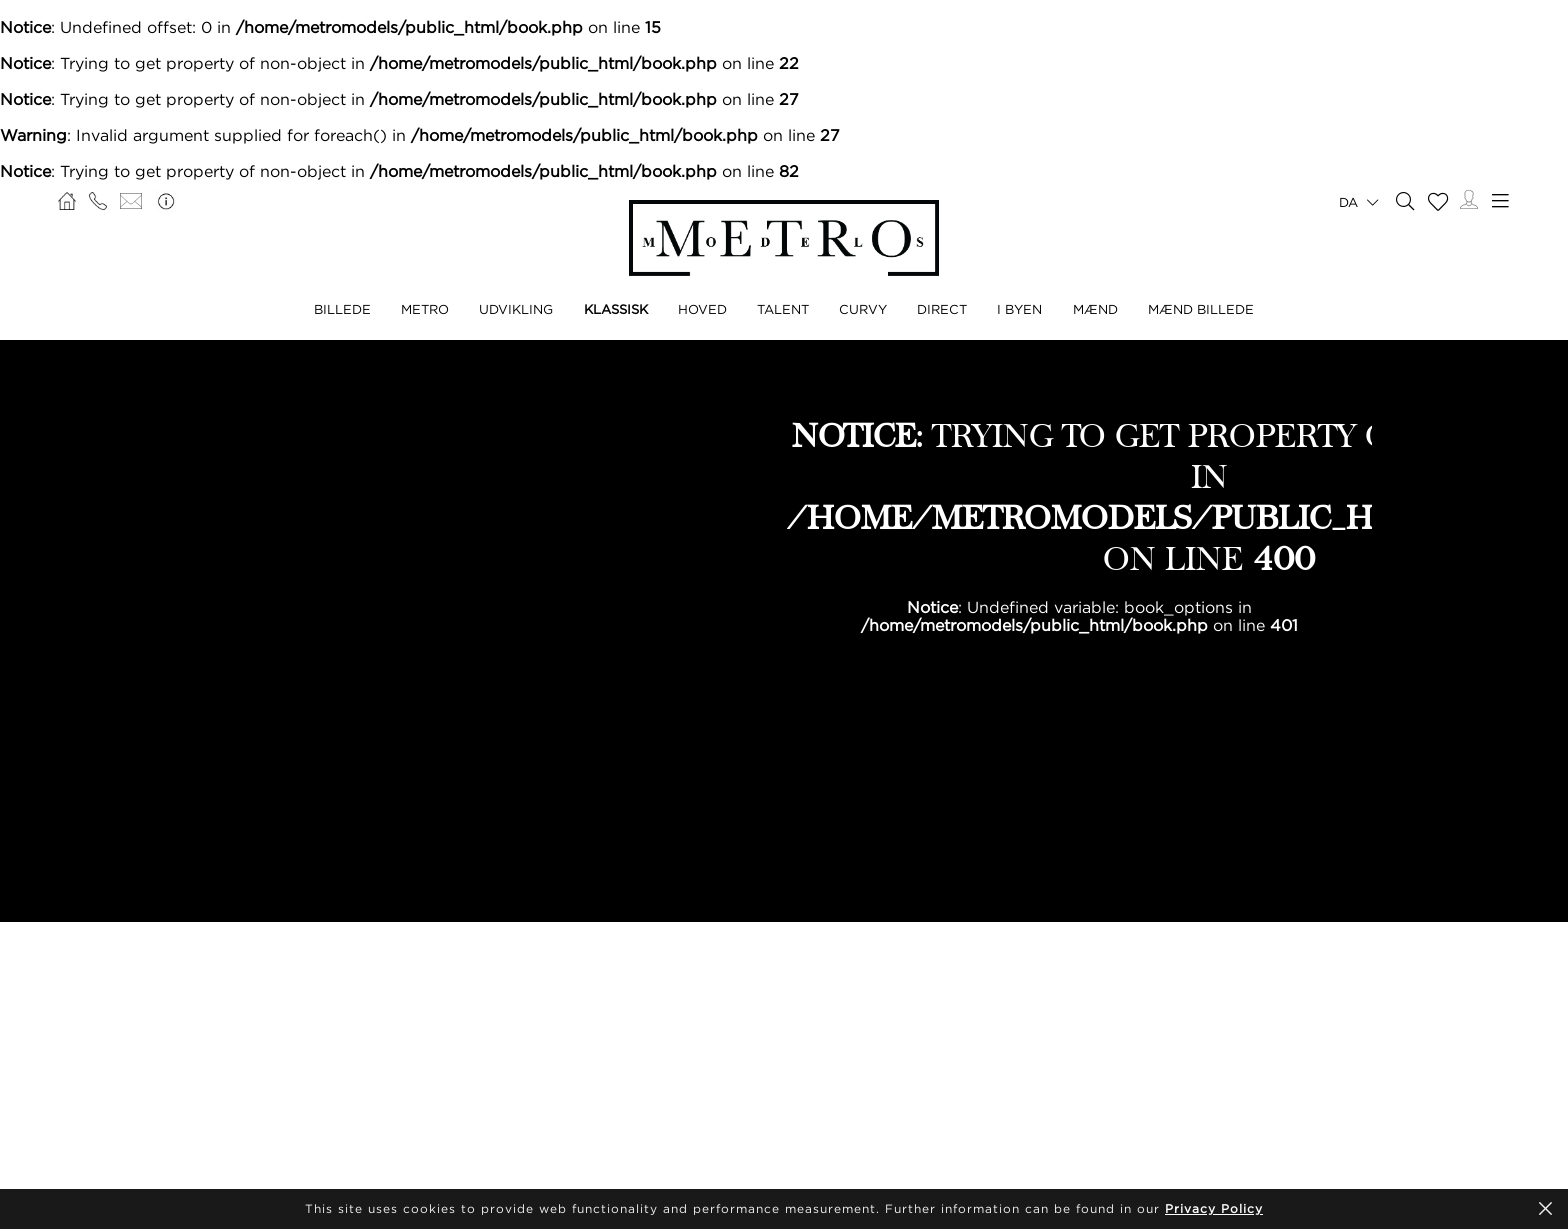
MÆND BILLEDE (1201, 309)
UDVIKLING (516, 309)
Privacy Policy (1214, 1208)
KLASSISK (616, 309)
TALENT (783, 309)
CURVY (863, 309)
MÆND (1095, 309)
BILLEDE (342, 309)
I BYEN (1019, 309)
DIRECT (942, 309)
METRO (425, 309)
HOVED (702, 309)
